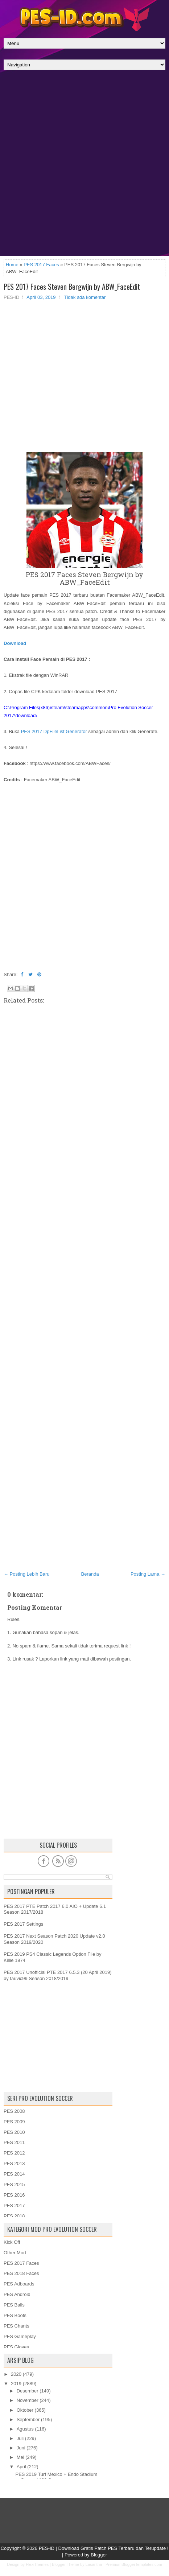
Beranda (90, 1574)
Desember (27, 2391)
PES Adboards (19, 2284)
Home (12, 264)
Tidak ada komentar (85, 297)
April (21, 2466)
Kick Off (12, 2242)
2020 (16, 2374)
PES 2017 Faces (41, 264)
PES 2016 (14, 2195)
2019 (16, 2383)
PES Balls (14, 2305)
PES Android (17, 2294)
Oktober (25, 2410)
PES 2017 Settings (23, 1924)
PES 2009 (14, 2121)
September (28, 2419)
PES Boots (15, 2315)
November (27, 2400)
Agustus (25, 2429)
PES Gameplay (20, 2336)
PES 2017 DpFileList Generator (54, 731)
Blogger (99, 2555)
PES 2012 (14, 2153)
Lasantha (94, 2564)
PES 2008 (14, 2111)
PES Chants (16, 2326)
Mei (20, 2457)
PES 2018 (14, 2216)
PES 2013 (14, 2163)
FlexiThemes (37, 2564)
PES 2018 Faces (21, 2273)
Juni (21, 2448)
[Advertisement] (84, 164)
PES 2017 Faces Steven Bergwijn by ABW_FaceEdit (72, 287)
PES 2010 (14, 2132)
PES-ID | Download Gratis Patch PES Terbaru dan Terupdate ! (104, 2548)
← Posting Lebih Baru (26, 1574)
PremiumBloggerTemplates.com (134, 2564)
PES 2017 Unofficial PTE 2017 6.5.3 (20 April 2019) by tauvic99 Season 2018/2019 (58, 1975)
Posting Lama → (148, 1574)
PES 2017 (14, 2205)
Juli (20, 2438)
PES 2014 (14, 2174)
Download (15, 643)
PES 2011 (14, 2142)
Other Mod (15, 2252)
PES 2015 (14, 2184)
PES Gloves (16, 2347)
